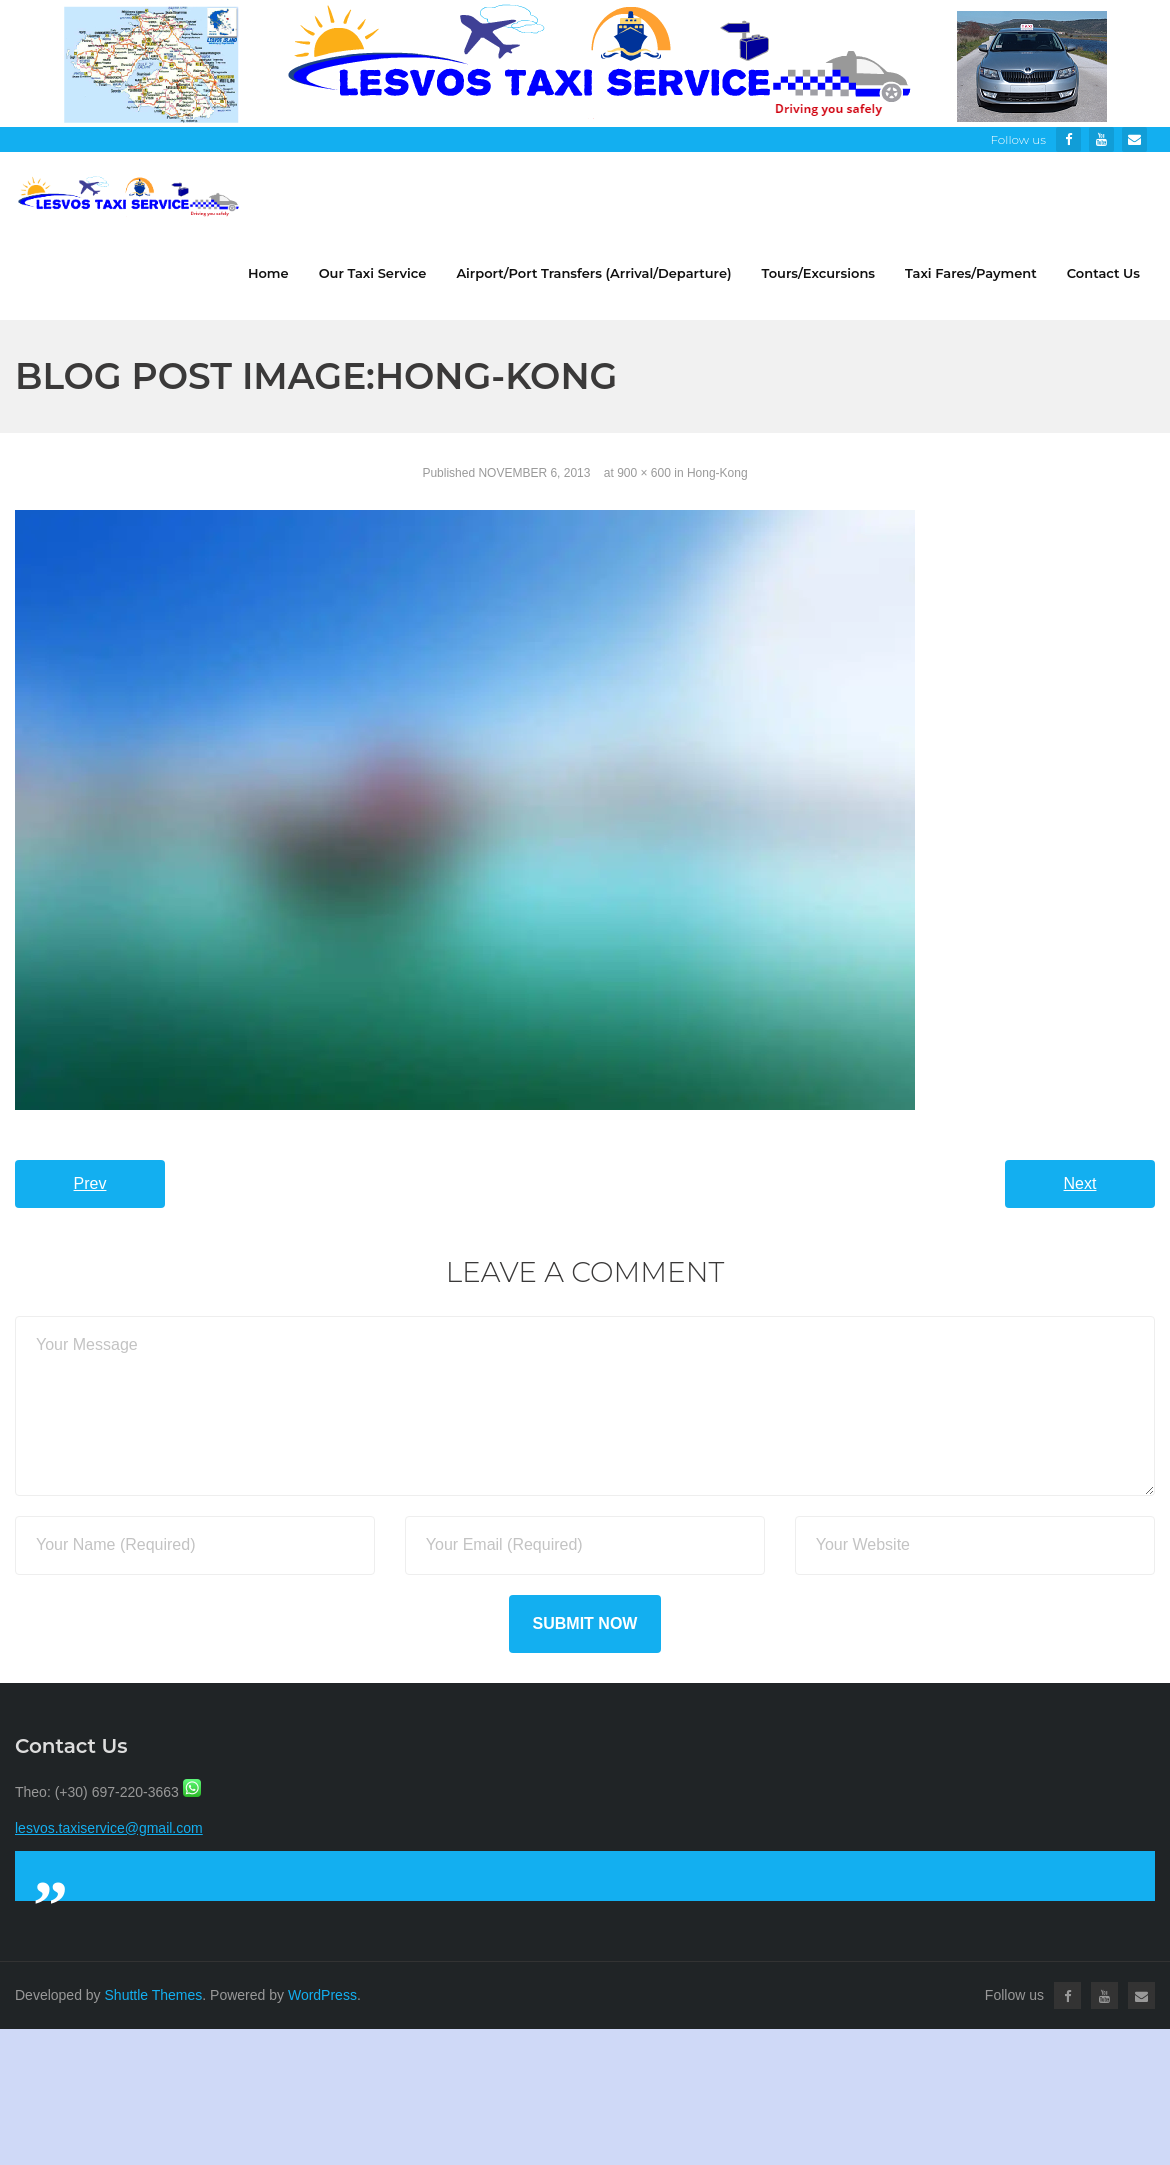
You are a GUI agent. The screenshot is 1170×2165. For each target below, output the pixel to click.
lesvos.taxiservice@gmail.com (109, 1828)
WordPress (322, 1995)
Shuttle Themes (154, 1995)
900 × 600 (644, 473)
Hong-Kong (717, 473)
